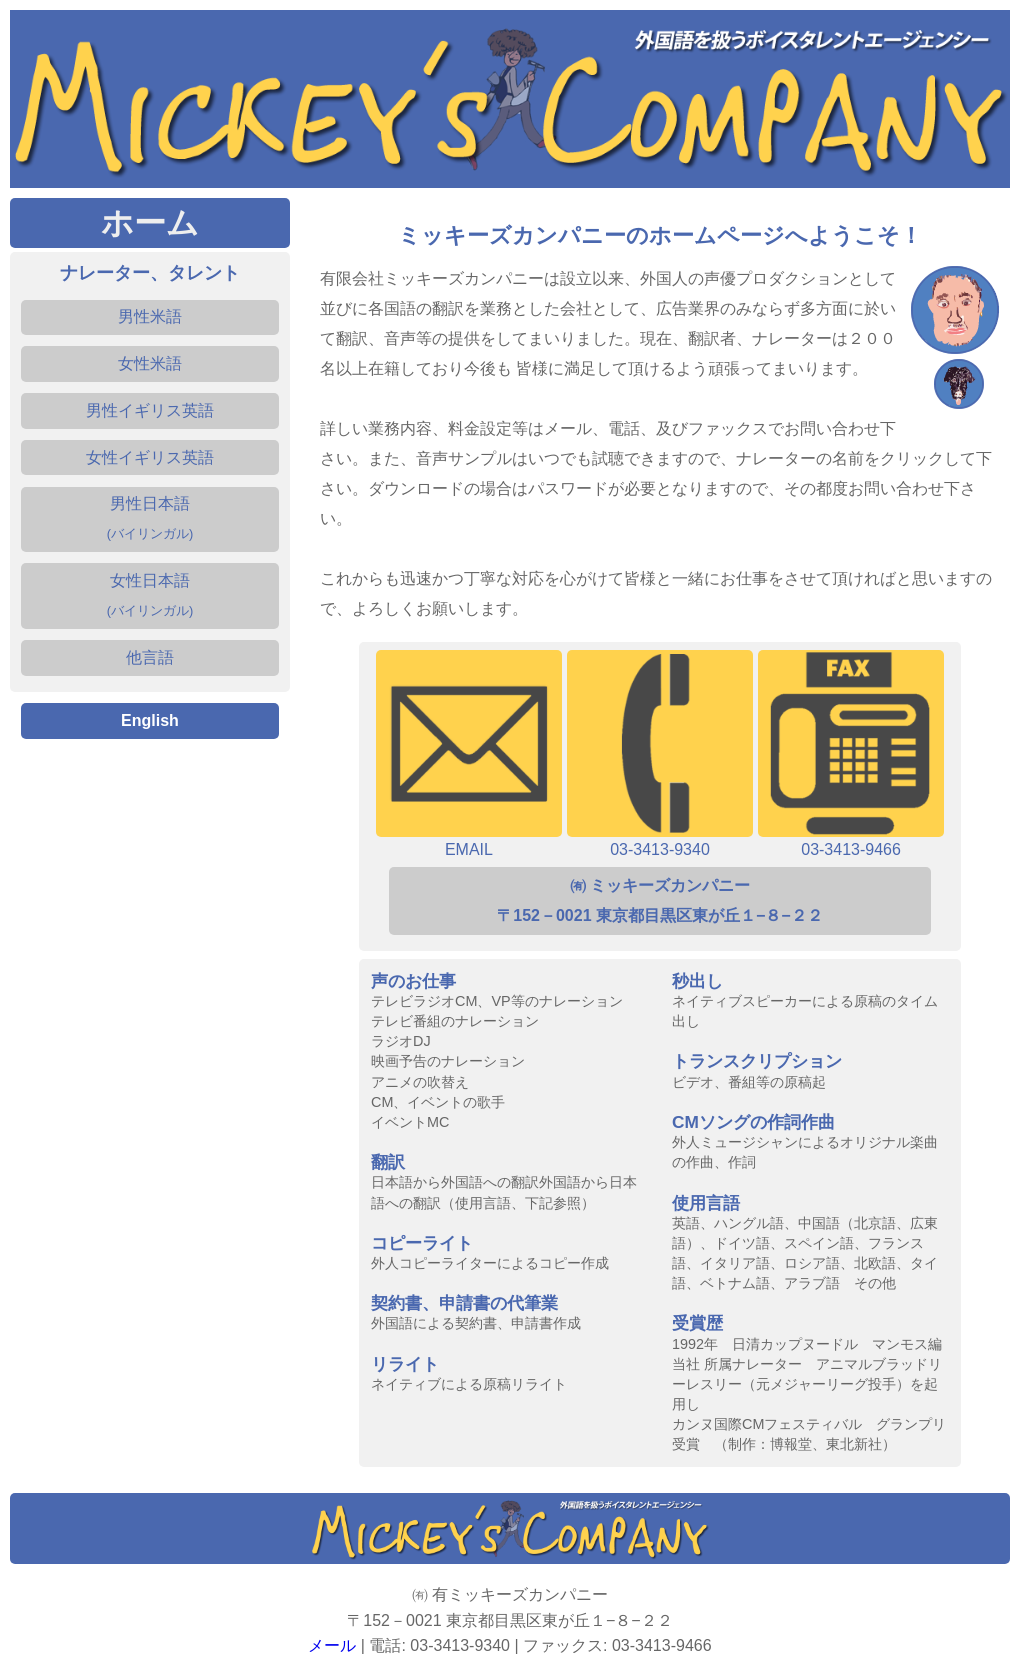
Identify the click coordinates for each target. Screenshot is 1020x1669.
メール (332, 1645)
